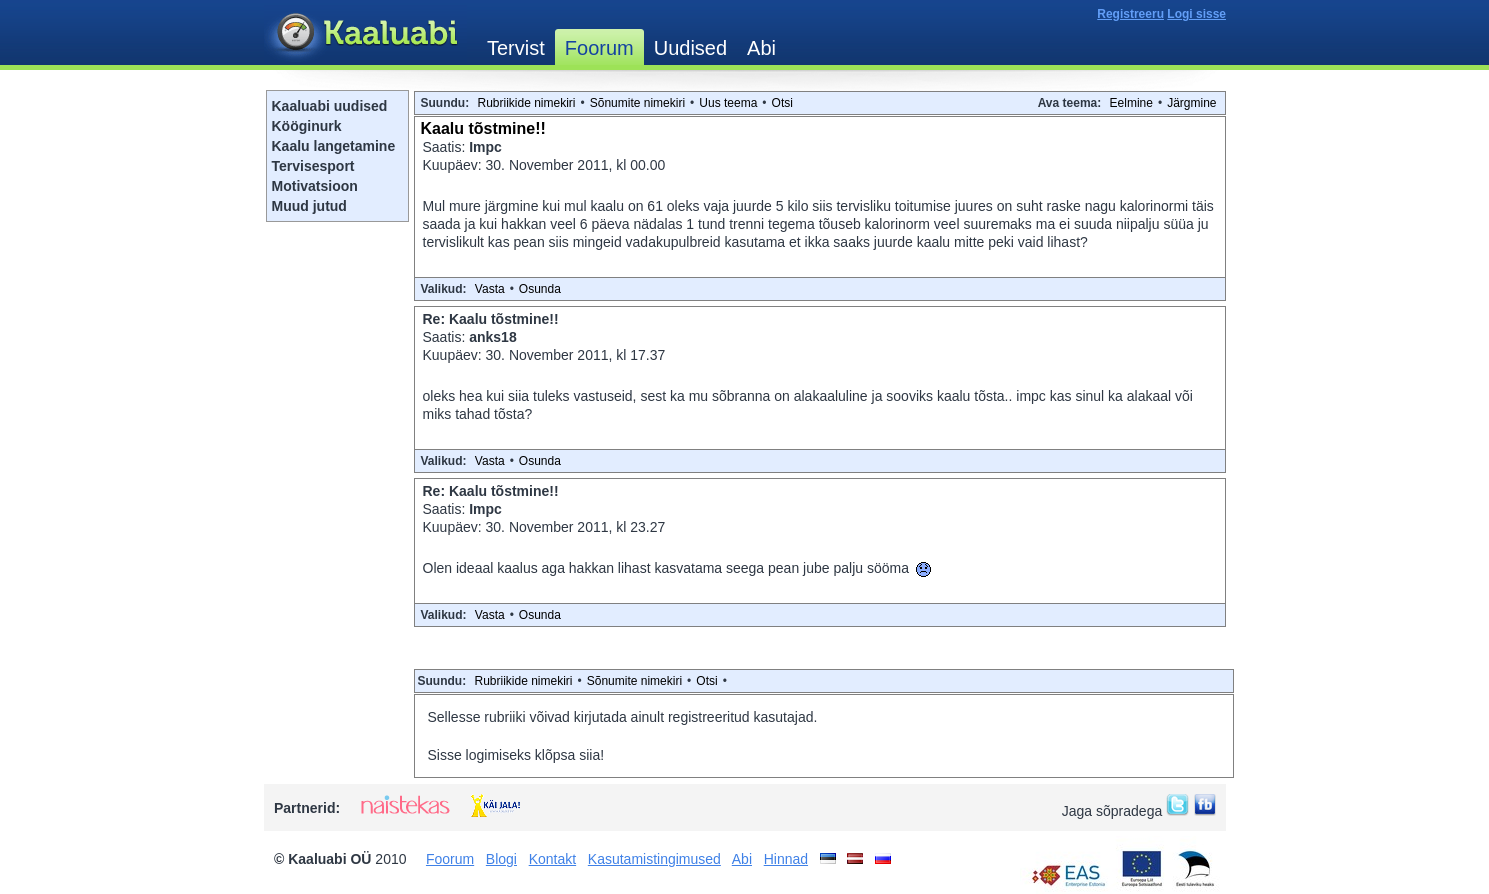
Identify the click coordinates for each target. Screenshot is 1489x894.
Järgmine (1191, 103)
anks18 (492, 337)
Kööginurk (307, 126)
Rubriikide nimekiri (527, 103)
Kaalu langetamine (334, 146)
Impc (485, 147)
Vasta (490, 289)
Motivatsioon (315, 186)
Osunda (540, 289)
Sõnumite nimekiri (637, 103)
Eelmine (1131, 103)
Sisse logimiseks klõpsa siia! (516, 755)
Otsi (782, 103)
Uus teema (728, 103)
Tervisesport (313, 166)
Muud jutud (309, 206)
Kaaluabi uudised (330, 106)
